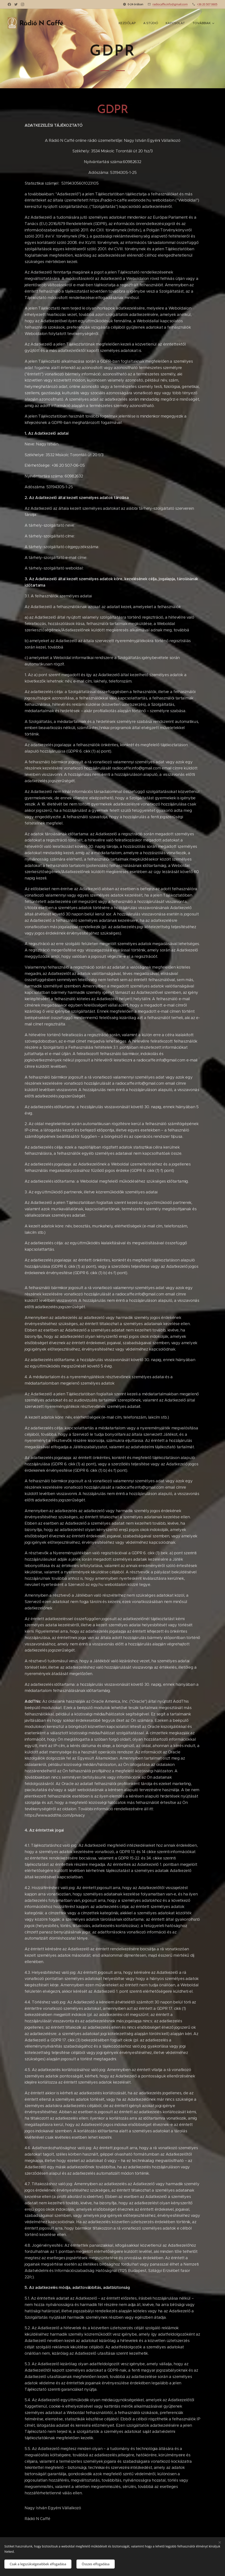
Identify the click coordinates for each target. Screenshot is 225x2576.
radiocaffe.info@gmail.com (170, 4)
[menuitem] (127, 23)
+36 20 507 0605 (207, 4)
